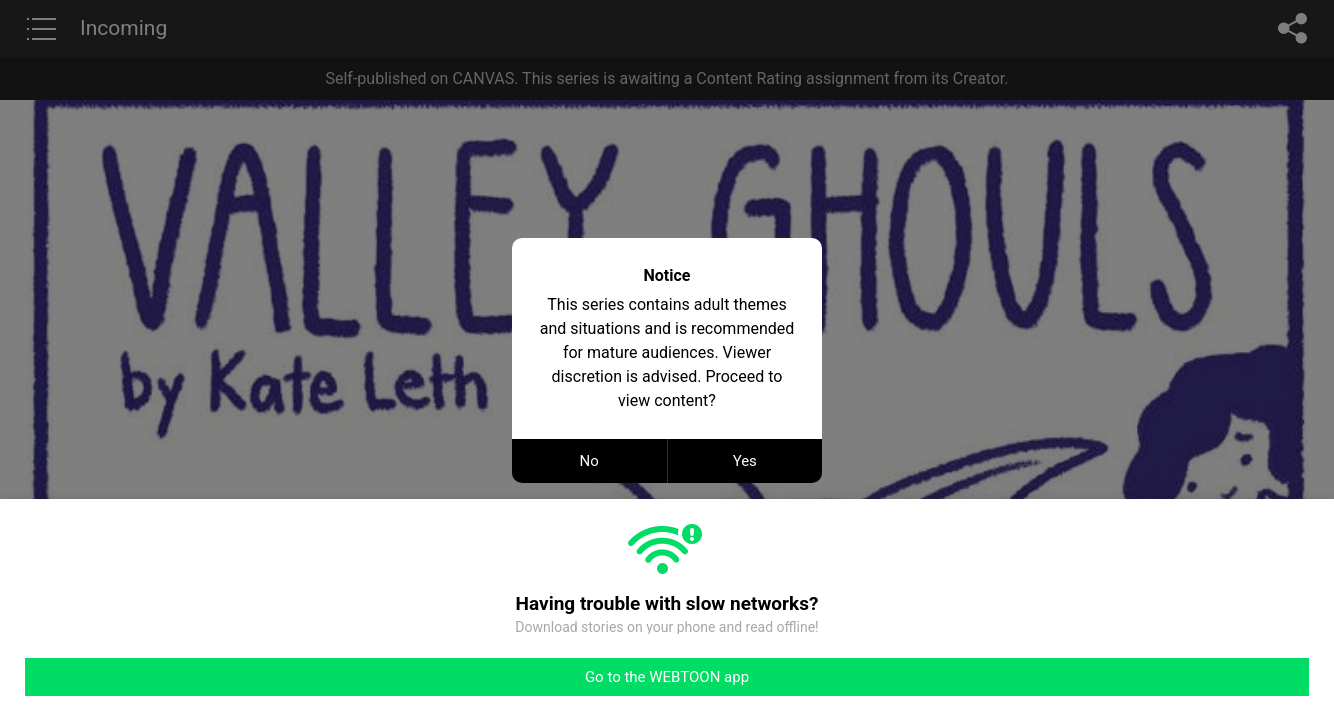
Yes (745, 461)
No (589, 461)
